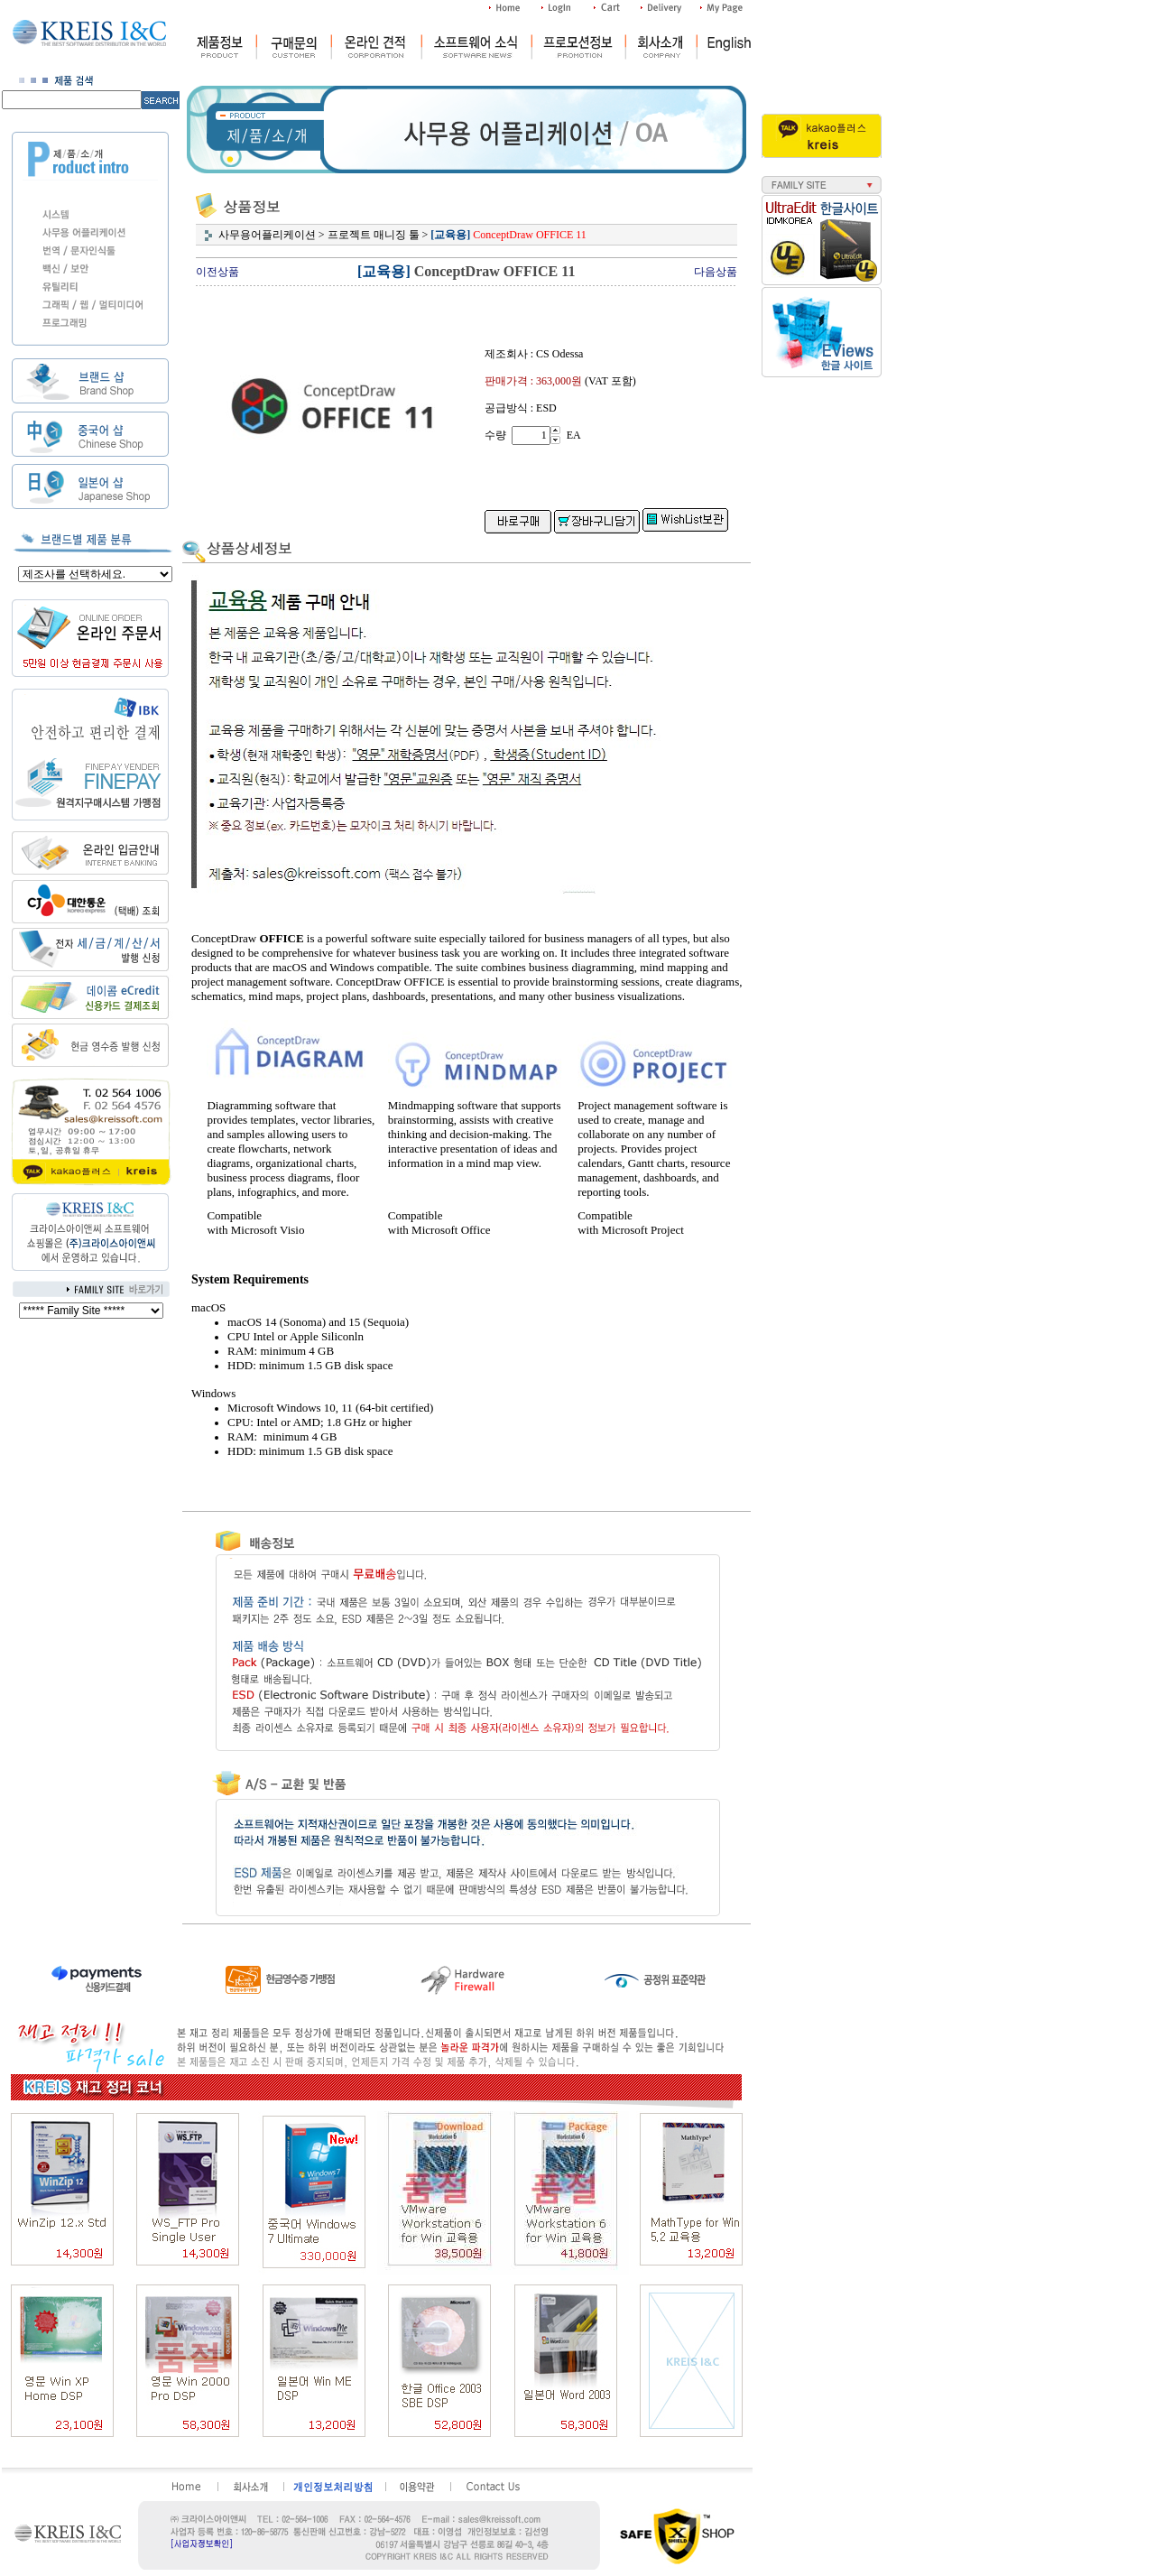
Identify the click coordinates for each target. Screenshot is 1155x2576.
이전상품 (217, 271)
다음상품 (715, 271)
